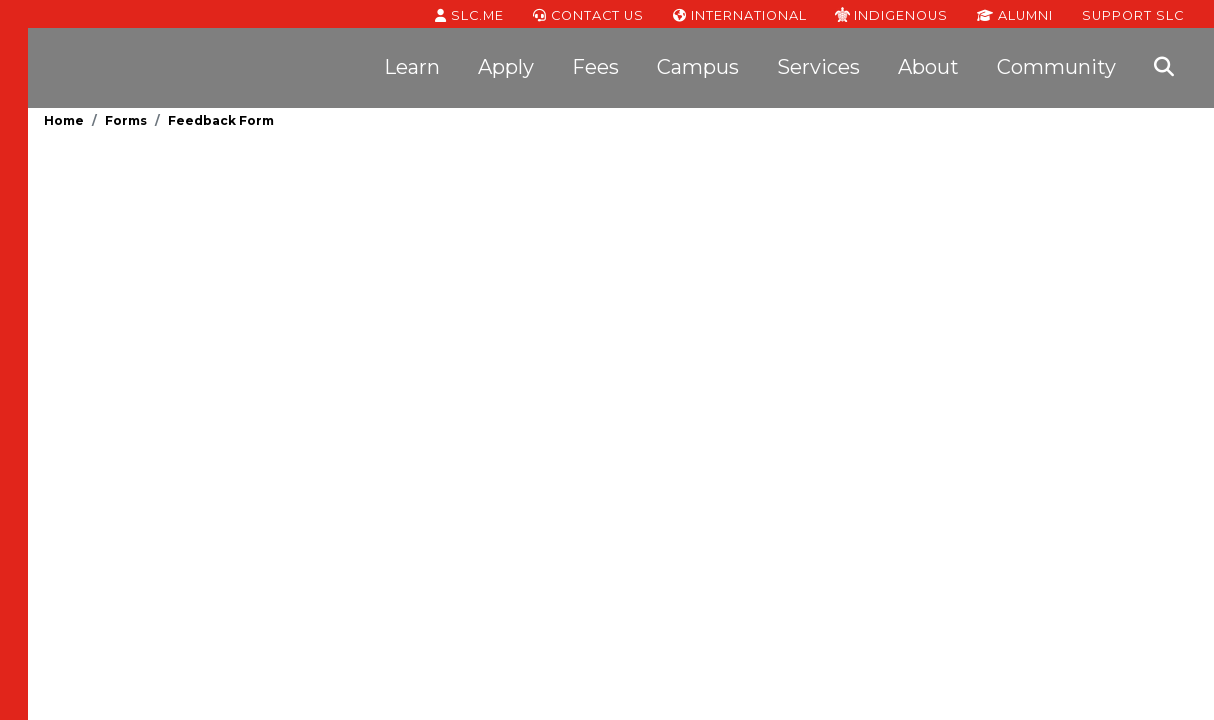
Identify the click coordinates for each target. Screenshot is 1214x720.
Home (64, 120)
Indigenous (891, 14)
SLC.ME (469, 14)
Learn (412, 67)
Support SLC (1133, 14)
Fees (595, 67)
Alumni (1015, 14)
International (740, 14)
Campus (698, 67)
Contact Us (588, 14)
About (928, 67)
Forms (126, 120)
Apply (506, 67)
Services (818, 67)
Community (1056, 67)
